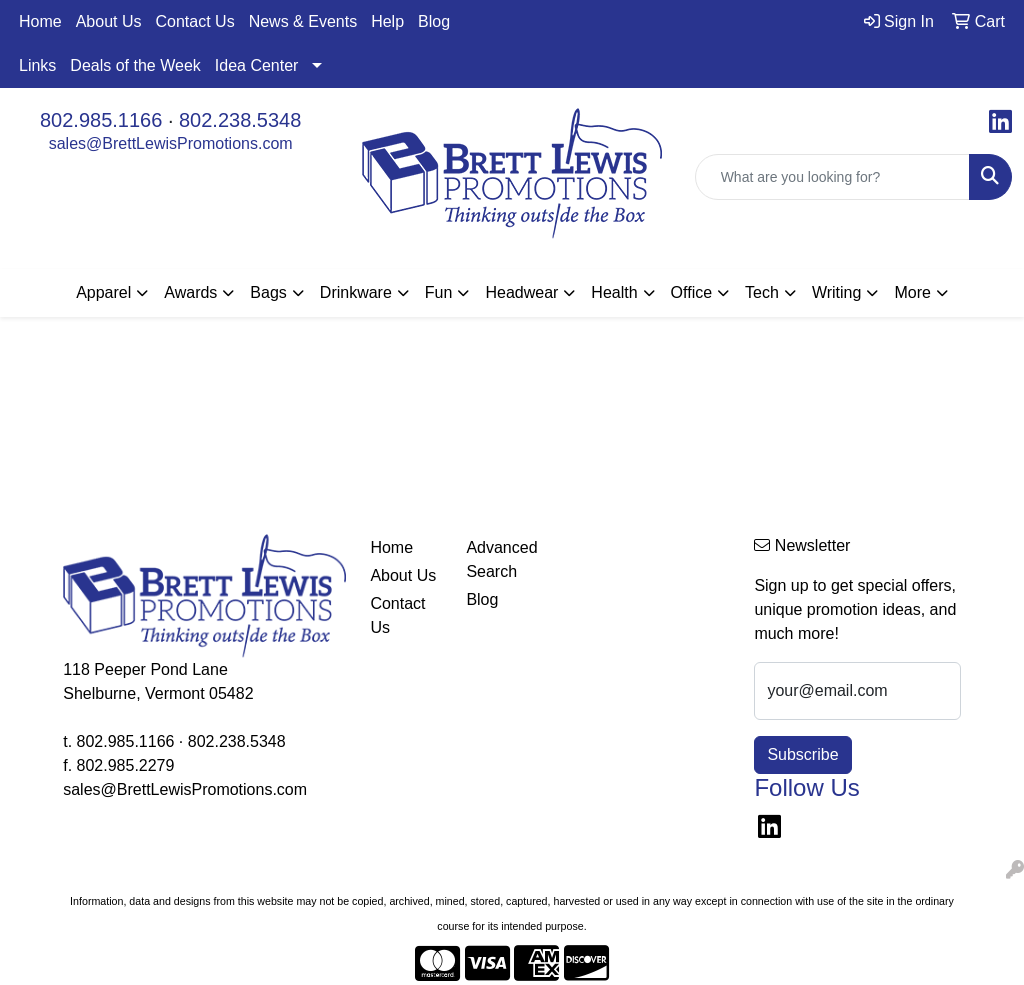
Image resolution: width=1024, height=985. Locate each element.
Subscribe (802, 754)
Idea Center (257, 65)
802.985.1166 (101, 120)
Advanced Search (501, 559)
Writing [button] (837, 292)
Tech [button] (762, 292)
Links (37, 65)
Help (387, 21)
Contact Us (195, 21)
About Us (109, 21)
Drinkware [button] (356, 292)
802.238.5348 (240, 120)
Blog (434, 21)
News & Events (303, 21)
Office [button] (692, 292)
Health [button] (614, 292)
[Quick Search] (832, 177)
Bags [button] (268, 292)
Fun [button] (439, 292)
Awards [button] (190, 292)
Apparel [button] (103, 292)
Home (40, 21)
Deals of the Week (135, 65)
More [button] (912, 292)
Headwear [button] (521, 292)
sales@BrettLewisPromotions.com (171, 143)
